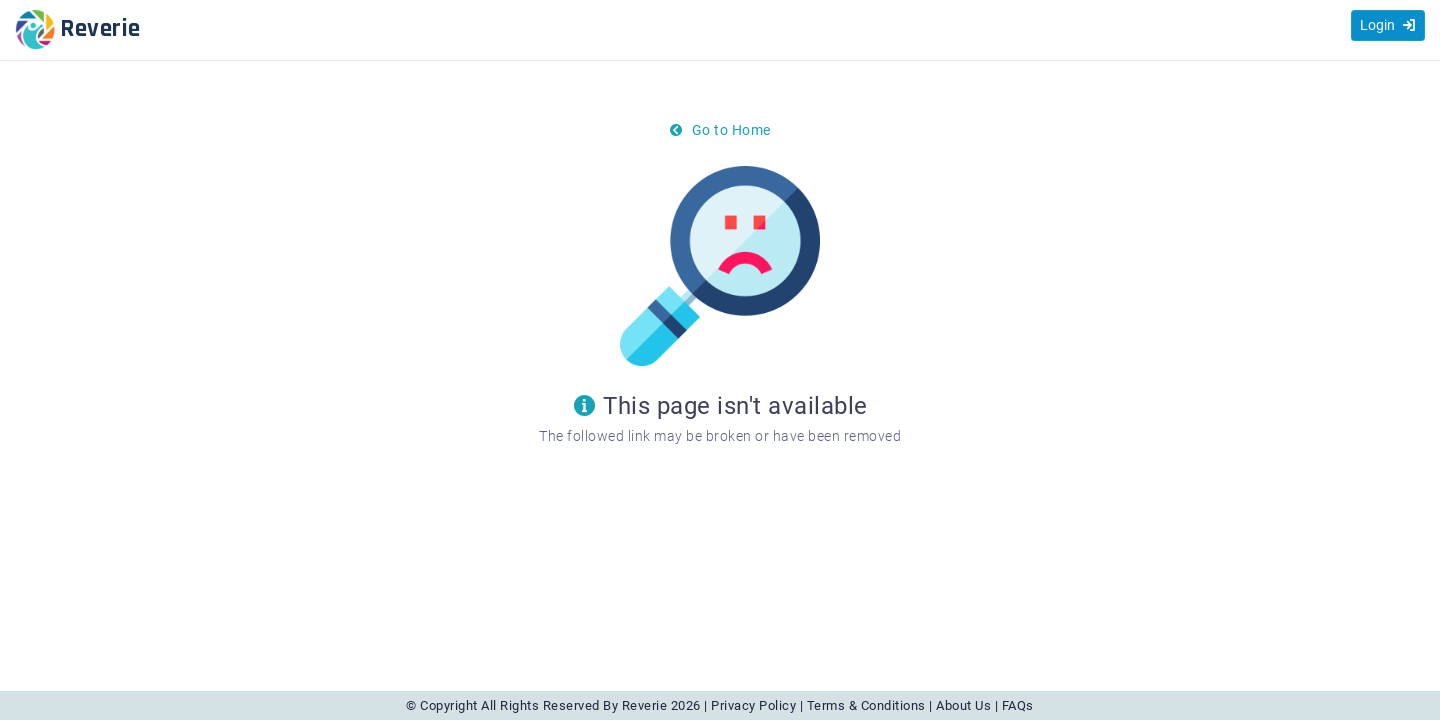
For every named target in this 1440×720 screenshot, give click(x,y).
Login (1388, 25)
